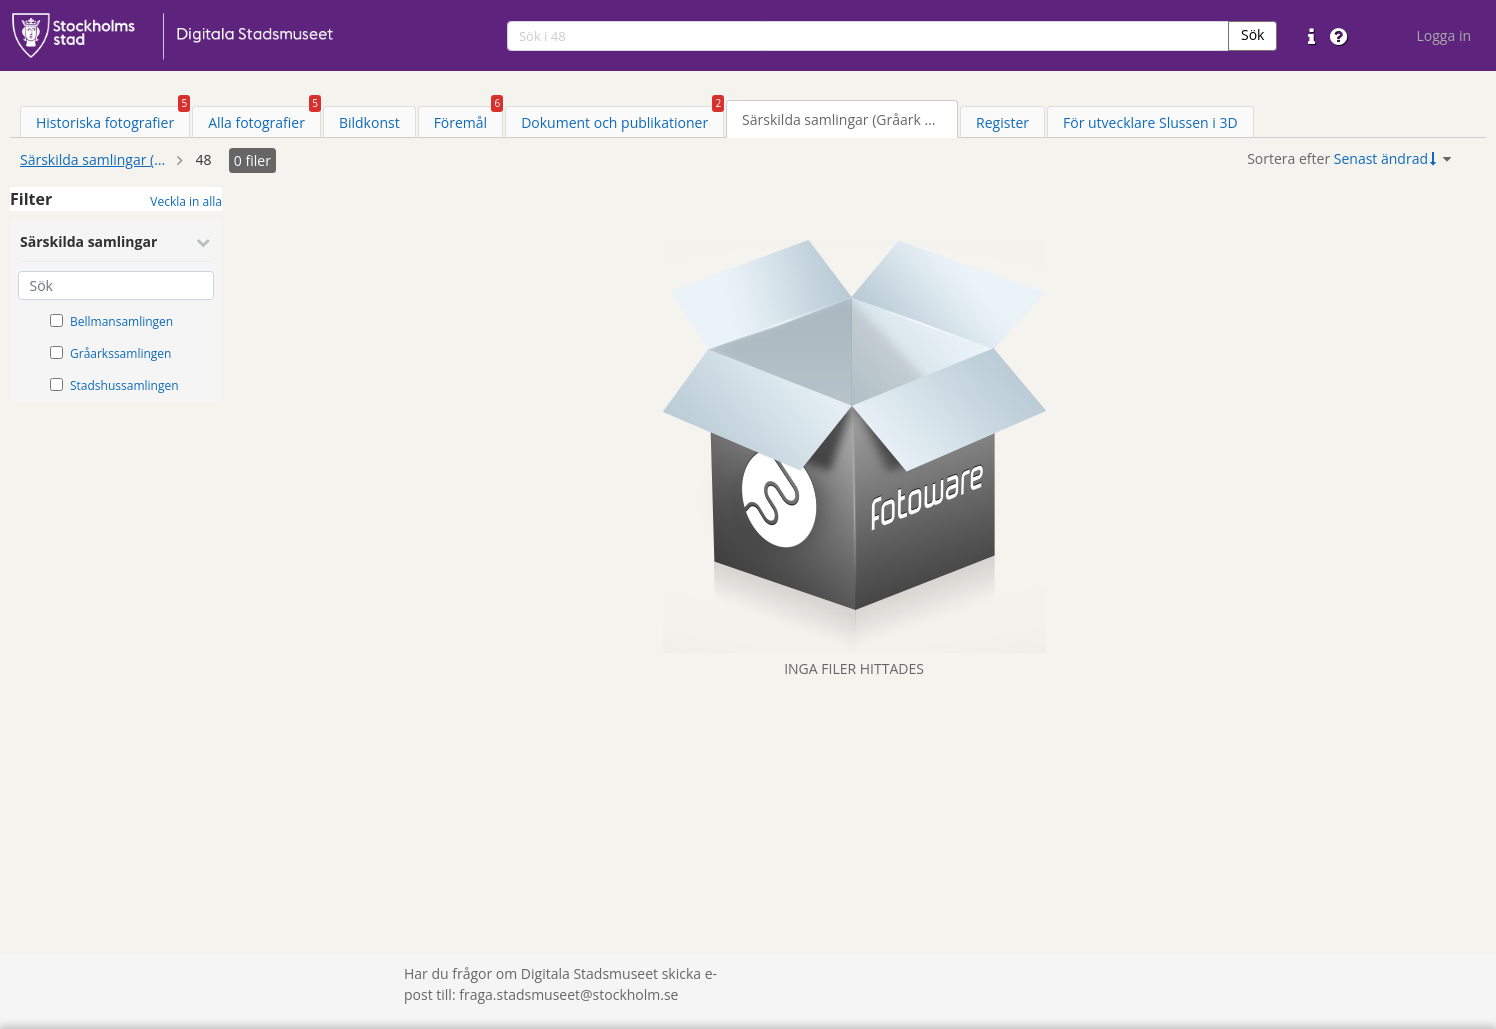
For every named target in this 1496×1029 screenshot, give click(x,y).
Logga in (1444, 35)
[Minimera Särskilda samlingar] (203, 242)
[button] (1252, 36)
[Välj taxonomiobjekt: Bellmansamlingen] (56, 320)
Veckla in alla (186, 201)
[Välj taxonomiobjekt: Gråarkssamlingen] (56, 352)
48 (204, 159)
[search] (868, 36)
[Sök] (116, 285)
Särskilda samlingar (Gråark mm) (95, 159)
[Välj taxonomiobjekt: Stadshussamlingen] (56, 384)
